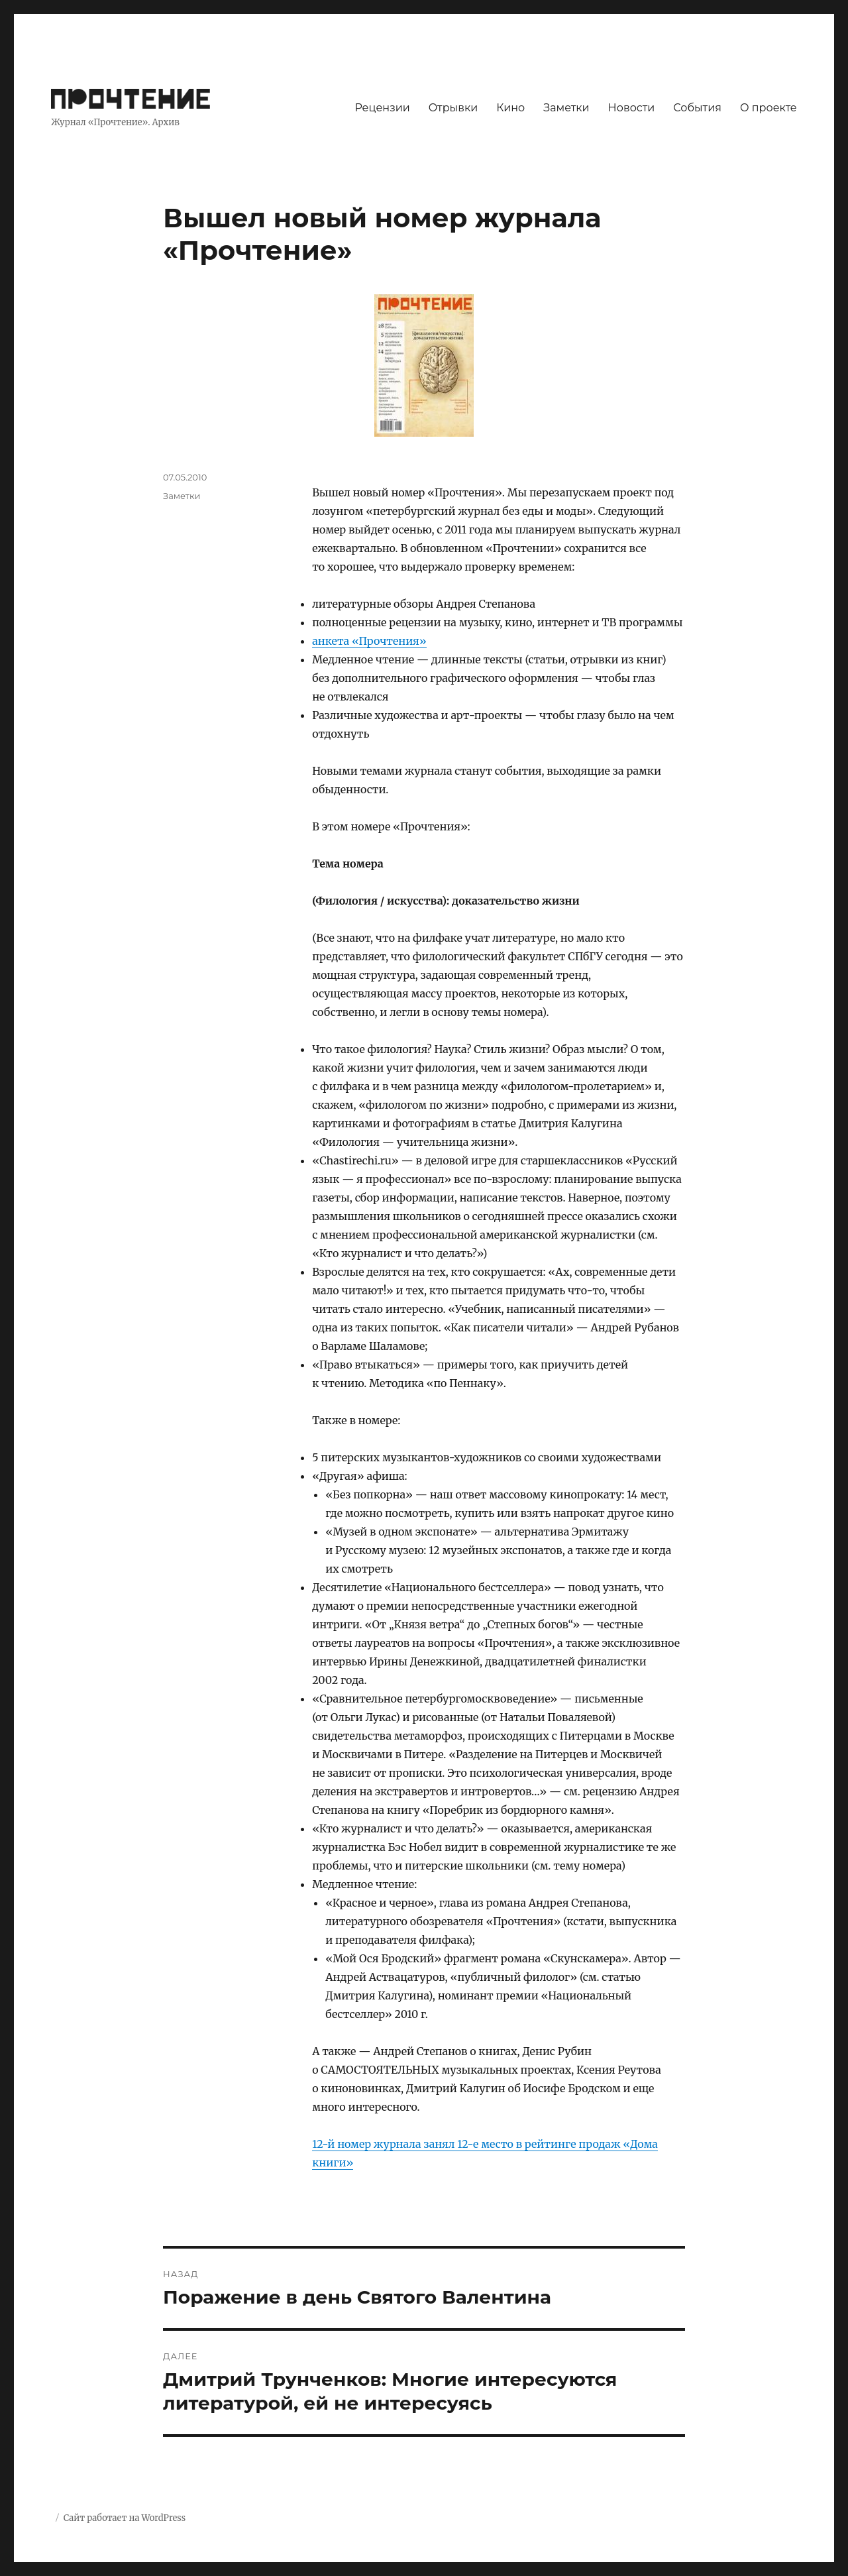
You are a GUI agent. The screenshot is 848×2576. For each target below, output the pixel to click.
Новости (631, 107)
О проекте (768, 107)
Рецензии (381, 107)
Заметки (566, 107)
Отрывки (453, 107)
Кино (510, 107)
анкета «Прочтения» (369, 640)
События (697, 107)
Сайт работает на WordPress (125, 2518)
